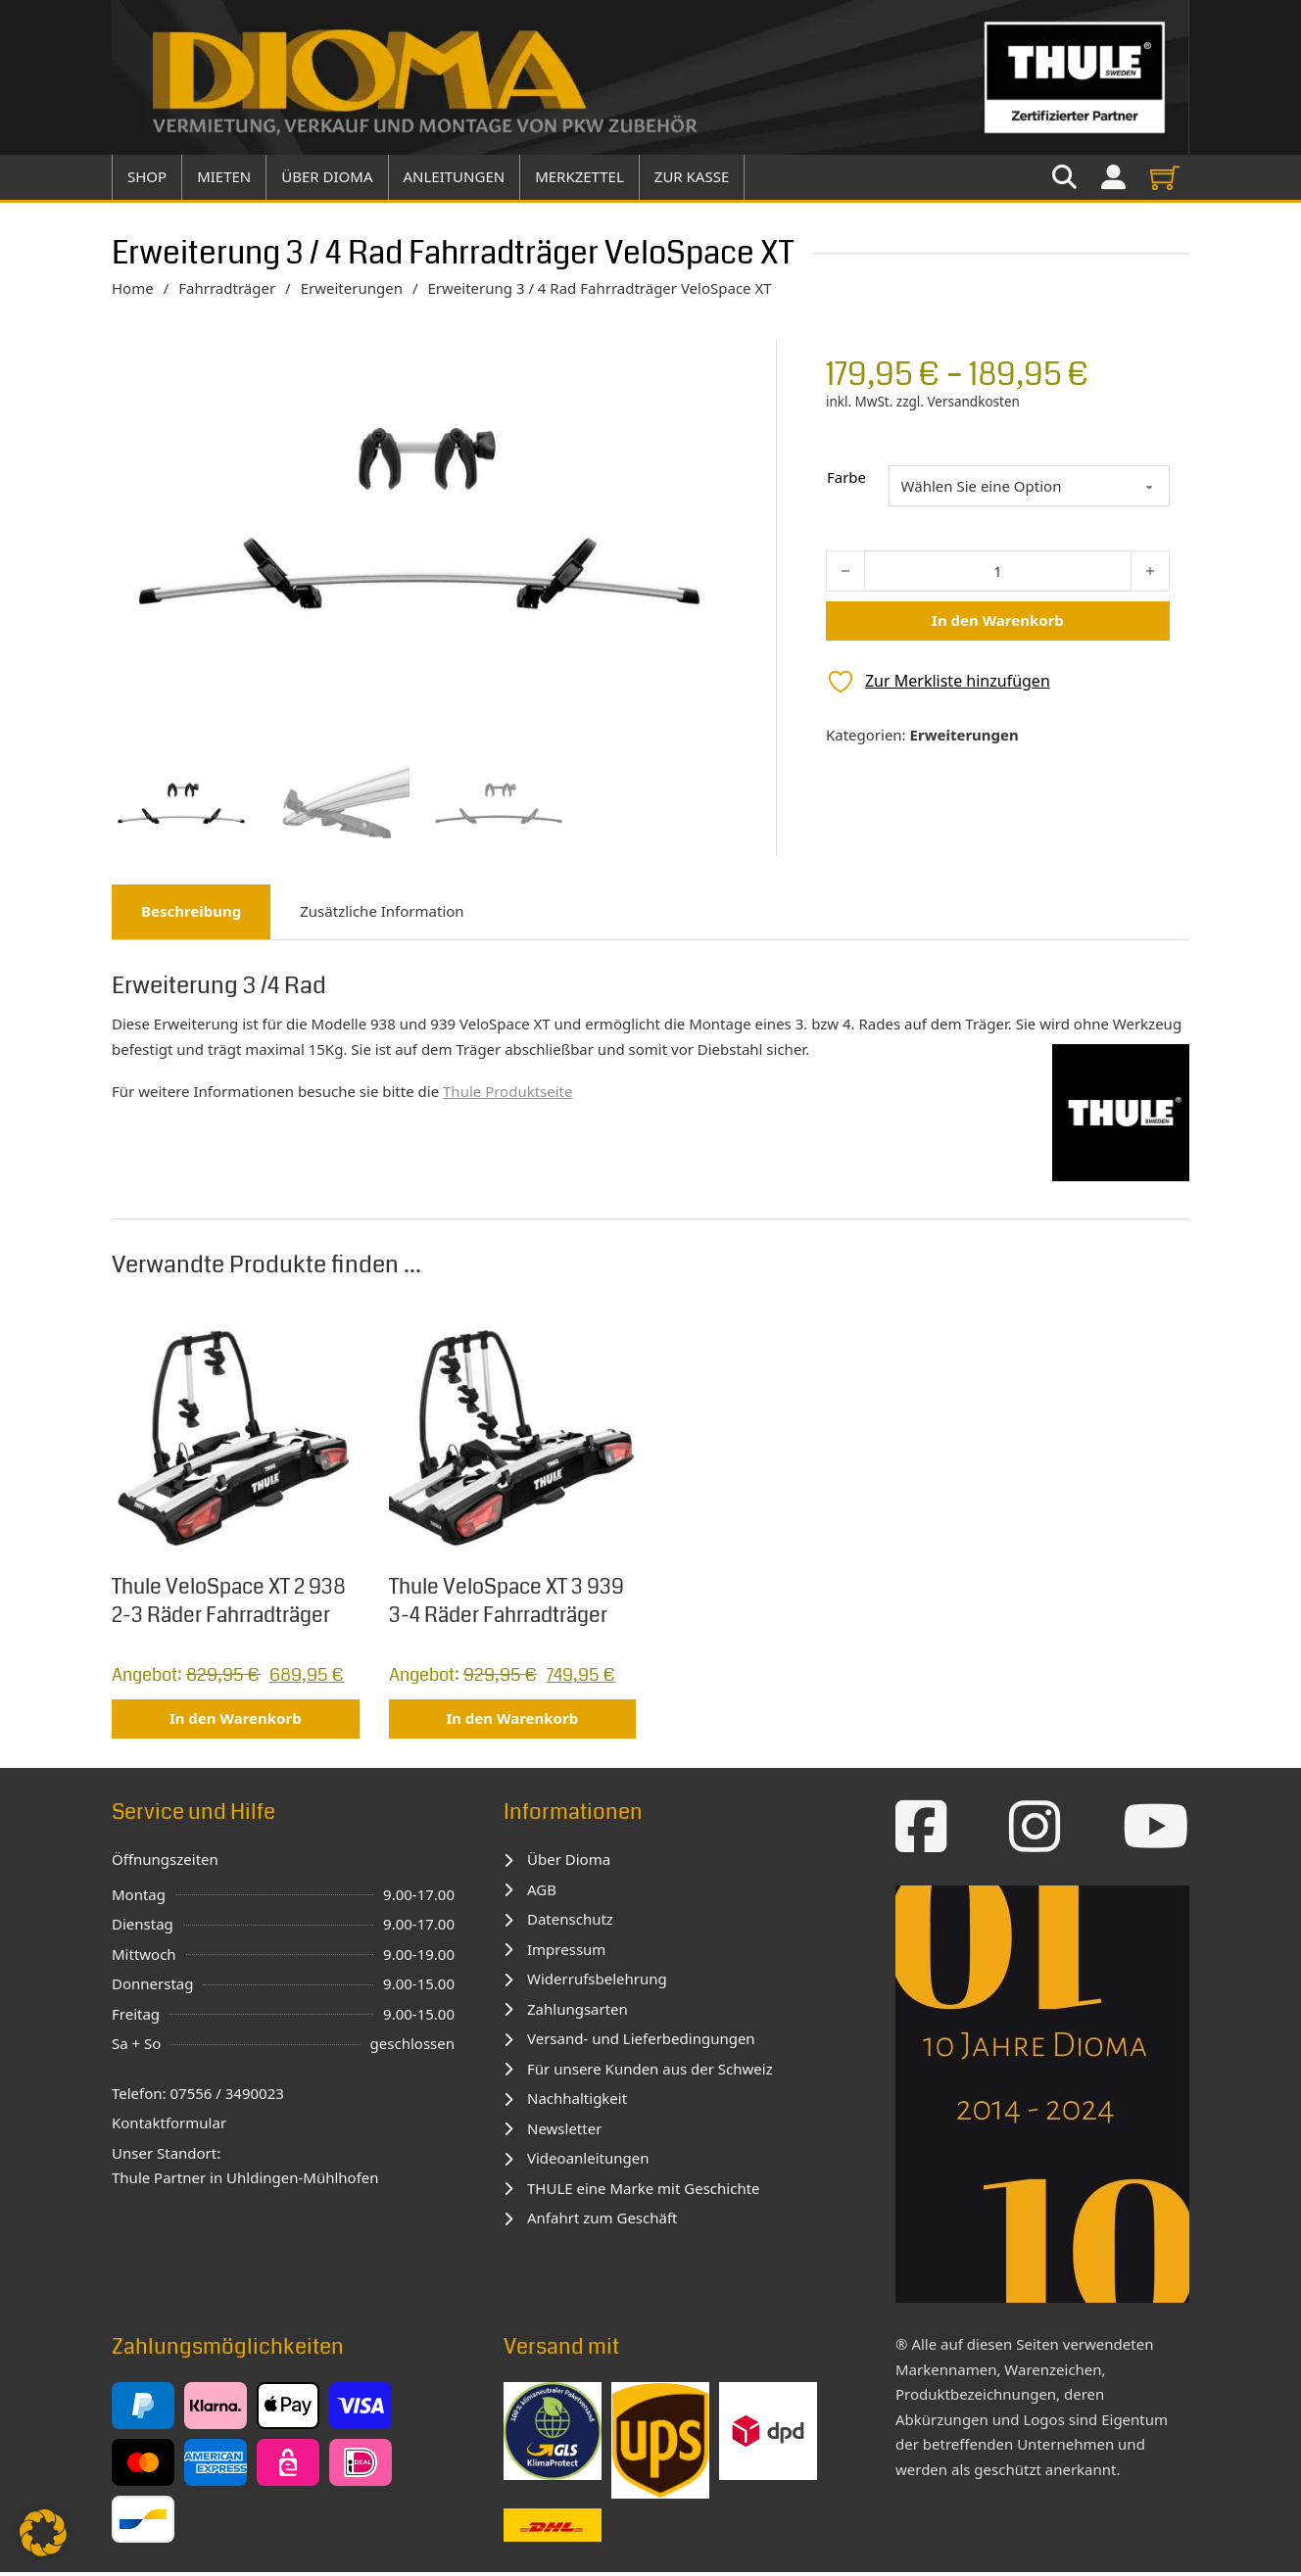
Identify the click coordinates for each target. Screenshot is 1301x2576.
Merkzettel (579, 176)
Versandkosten (973, 401)
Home (133, 288)
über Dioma (326, 176)
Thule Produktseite (507, 1094)
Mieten (224, 176)
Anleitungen (455, 176)
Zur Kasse (691, 176)
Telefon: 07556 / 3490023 (198, 2096)
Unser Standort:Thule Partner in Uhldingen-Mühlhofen (245, 2168)
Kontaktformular (169, 2126)
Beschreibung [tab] (191, 914)
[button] (43, 2533)
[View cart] (1165, 177)
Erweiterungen (352, 288)
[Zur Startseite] (650, 77)
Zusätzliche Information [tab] (381, 914)
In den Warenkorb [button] (235, 1722)
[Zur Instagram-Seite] (1035, 1829)
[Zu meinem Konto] (1113, 178)
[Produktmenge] (998, 571)
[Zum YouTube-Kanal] (1156, 1829)
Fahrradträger (226, 288)
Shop (147, 176)
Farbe (846, 477)
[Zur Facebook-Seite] (921, 1829)
